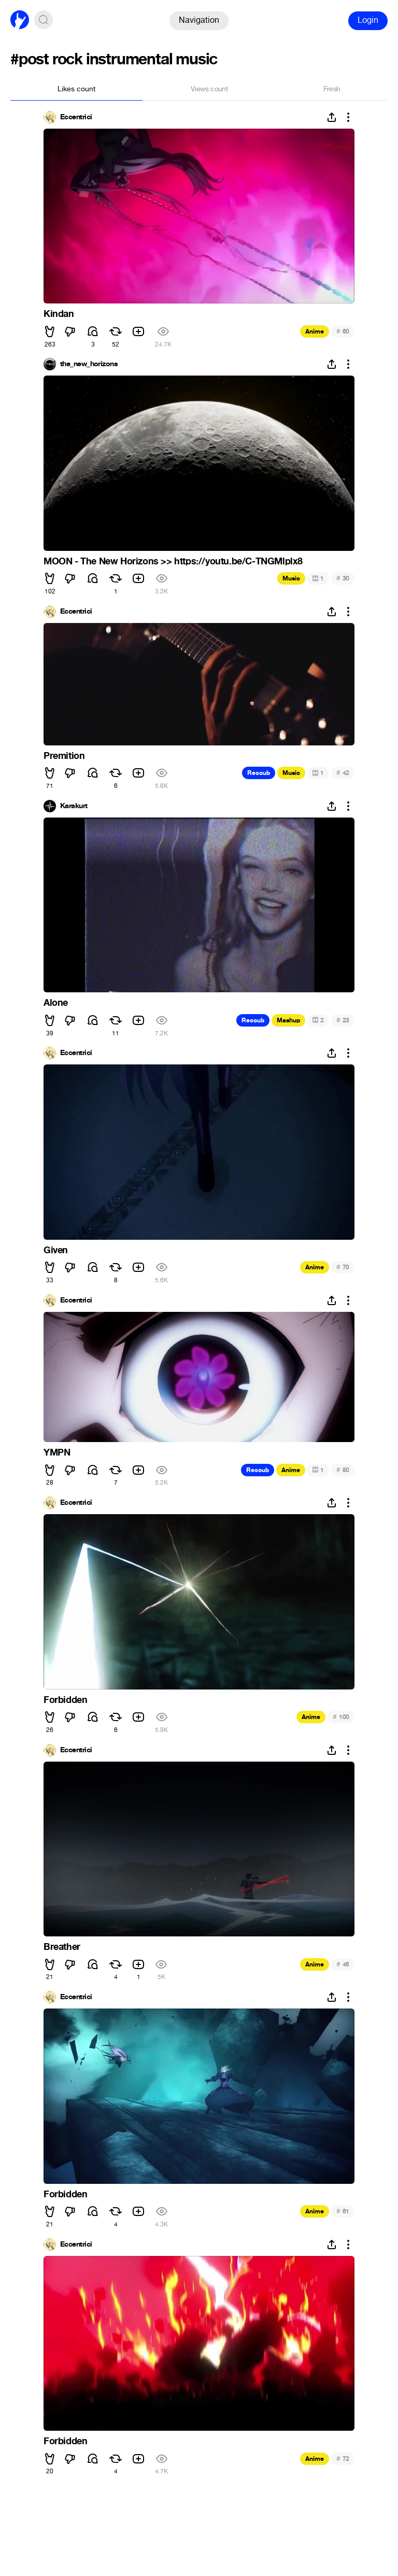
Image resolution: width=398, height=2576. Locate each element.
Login (368, 20)
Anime (314, 331)
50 (342, 1470)
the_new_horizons (89, 364)
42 (342, 773)
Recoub (258, 773)
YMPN (57, 1452)
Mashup (288, 1020)
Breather (62, 1947)
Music (291, 578)
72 (342, 2458)
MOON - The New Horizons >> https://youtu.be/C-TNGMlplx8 (173, 561)
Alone (56, 1002)
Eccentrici (76, 117)
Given (56, 1250)
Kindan (59, 314)
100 (341, 1717)
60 (342, 331)
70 (342, 1267)
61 (342, 2211)
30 (342, 578)
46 (342, 1964)
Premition (64, 756)
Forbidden (65, 1700)
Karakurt (74, 806)
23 (342, 1020)
